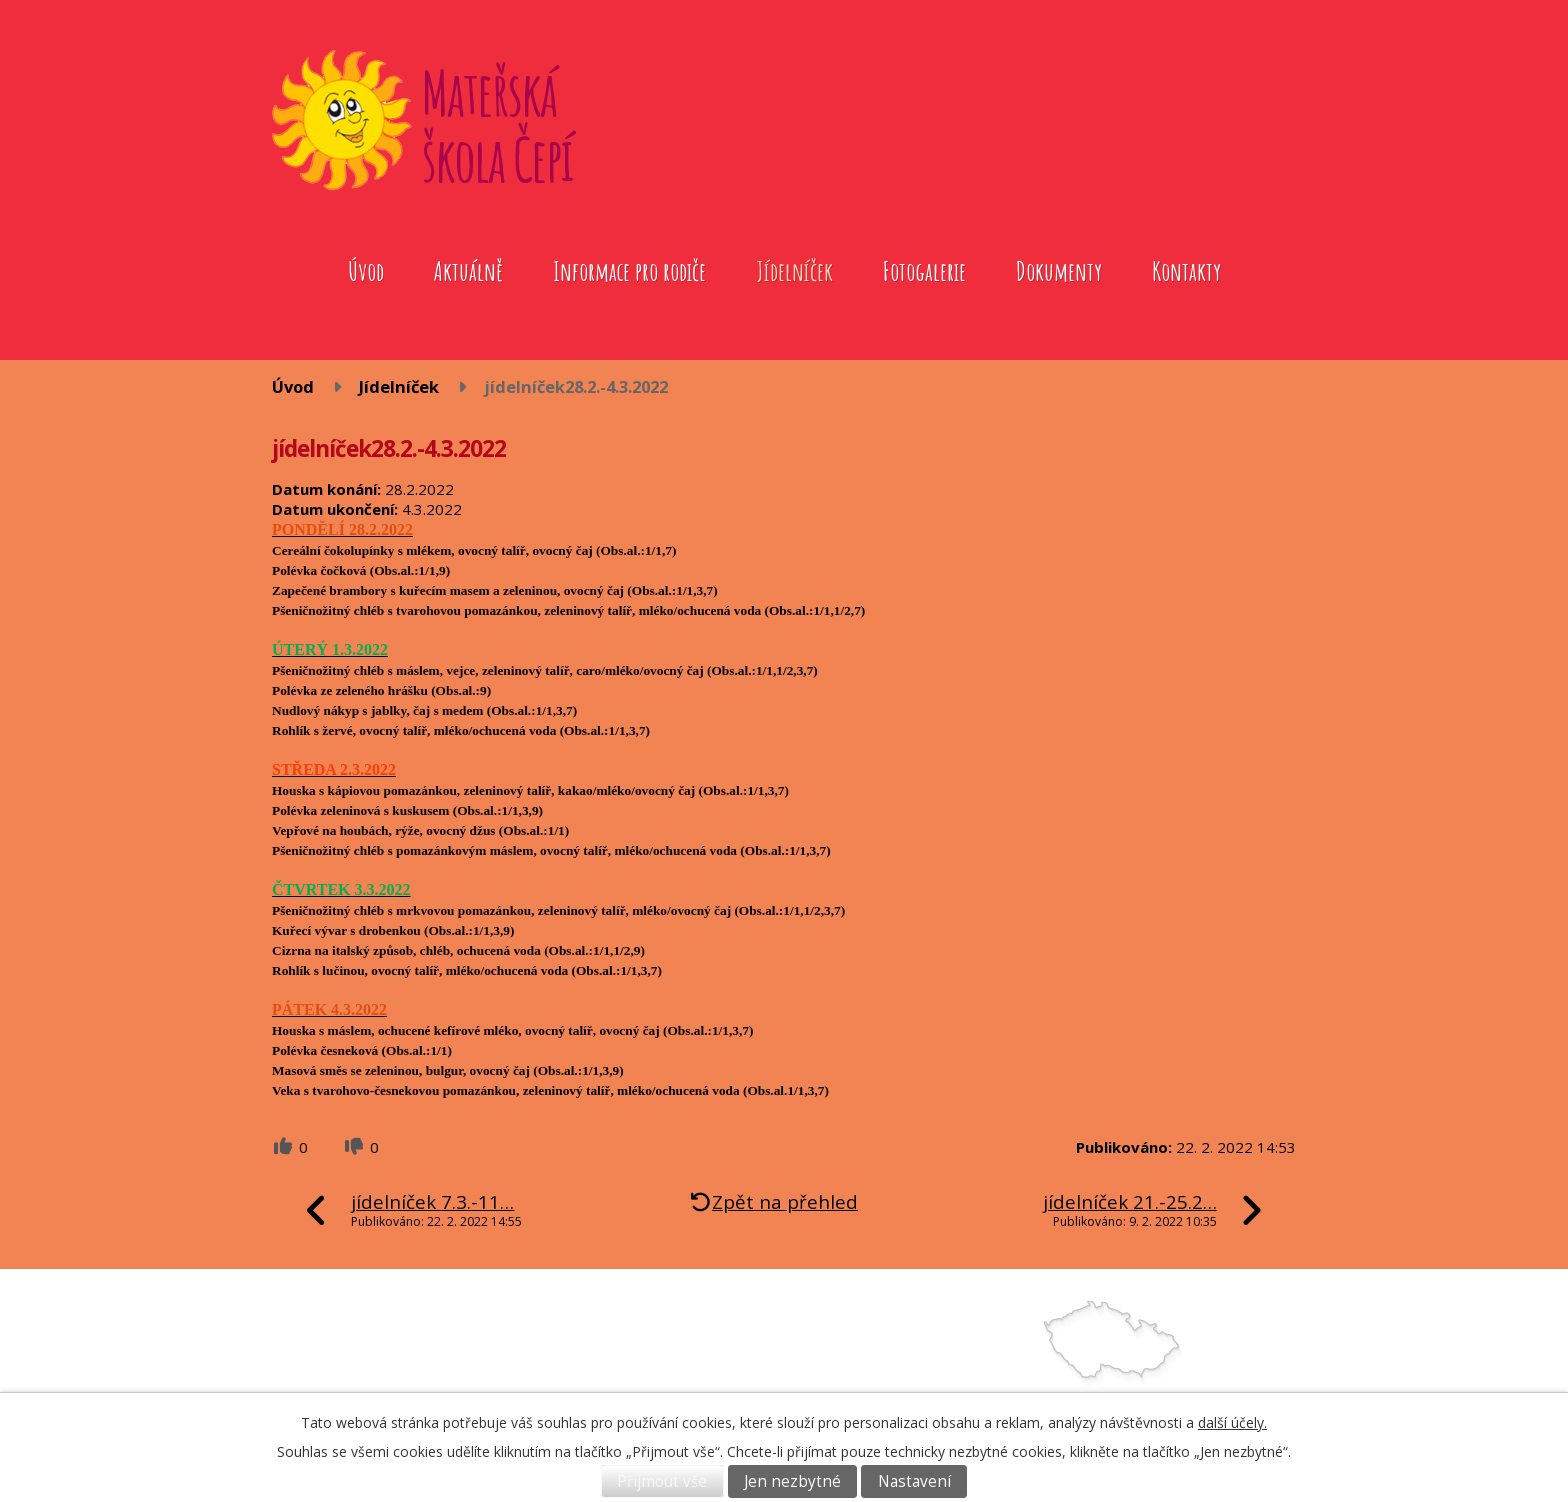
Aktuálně (468, 271)
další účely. (1232, 1422)
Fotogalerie (924, 271)
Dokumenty (1059, 271)
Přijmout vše (662, 1481)
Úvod (366, 271)
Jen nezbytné (792, 1481)
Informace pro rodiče (629, 271)
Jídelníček (794, 271)
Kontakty (1186, 271)
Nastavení (914, 1481)
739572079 (872, 1386)
